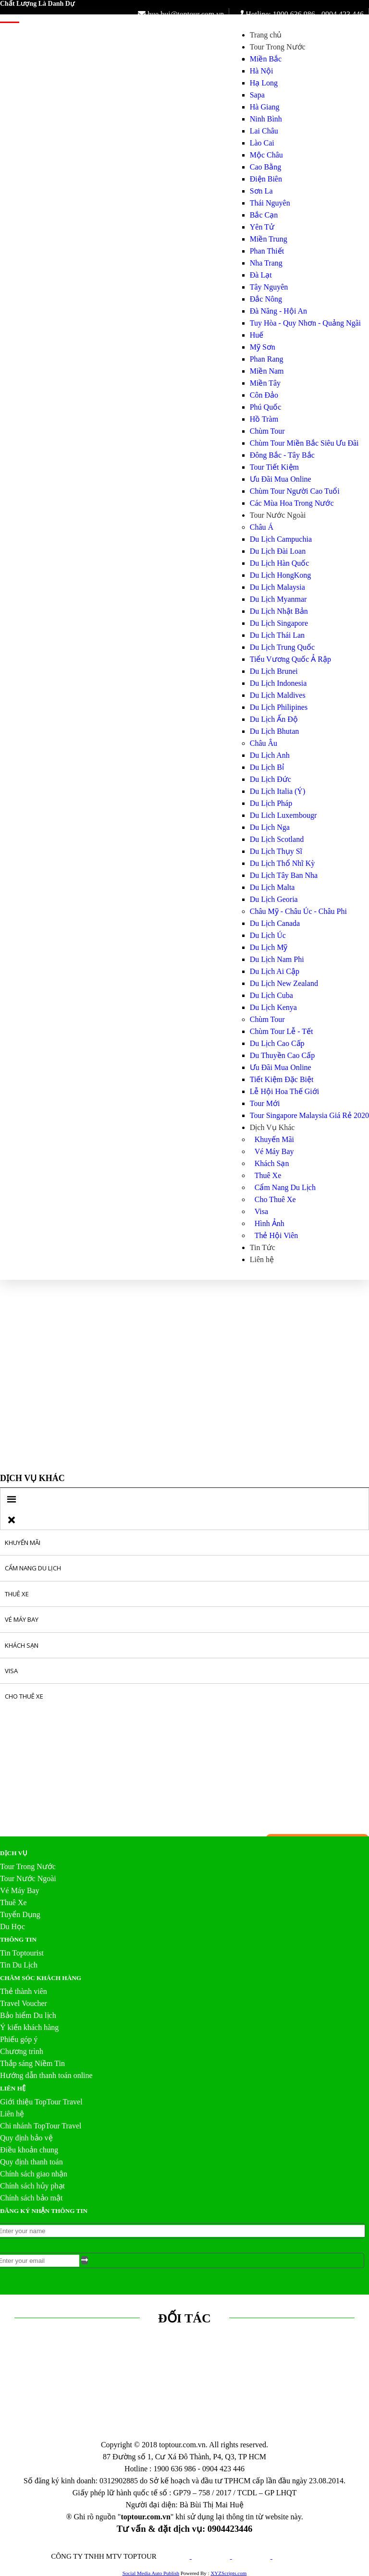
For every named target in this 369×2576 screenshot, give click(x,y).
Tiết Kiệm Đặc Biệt (282, 1079)
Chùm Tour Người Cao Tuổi (295, 491)
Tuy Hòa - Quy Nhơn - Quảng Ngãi (305, 323)
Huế (257, 335)
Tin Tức (262, 1247)
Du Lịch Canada (275, 923)
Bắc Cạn (264, 215)
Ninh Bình (266, 119)
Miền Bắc (266, 59)
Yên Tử (262, 227)
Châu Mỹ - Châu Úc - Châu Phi (298, 911)
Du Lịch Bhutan (274, 731)
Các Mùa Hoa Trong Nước (292, 503)
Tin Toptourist (22, 1953)
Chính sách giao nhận (33, 2174)
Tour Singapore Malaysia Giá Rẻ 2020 (309, 1115)
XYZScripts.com (228, 2573)
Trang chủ (266, 35)
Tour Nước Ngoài (278, 515)
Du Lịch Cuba (271, 995)
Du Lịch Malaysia (277, 587)
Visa (261, 1211)
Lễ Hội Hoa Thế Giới (284, 1091)
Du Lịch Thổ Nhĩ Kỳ (282, 863)
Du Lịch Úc (268, 935)
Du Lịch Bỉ (267, 767)
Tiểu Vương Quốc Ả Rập (290, 659)
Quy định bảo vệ (26, 2138)
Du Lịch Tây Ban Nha (284, 875)
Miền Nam (267, 371)
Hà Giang (265, 107)
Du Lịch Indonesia (278, 683)
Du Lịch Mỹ (269, 947)
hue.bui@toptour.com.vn (181, 14)
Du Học (12, 1926)
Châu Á (261, 527)
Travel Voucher (23, 2003)
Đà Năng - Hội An (278, 311)
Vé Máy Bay (274, 1151)
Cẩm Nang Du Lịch (285, 1187)
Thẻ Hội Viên (276, 1235)
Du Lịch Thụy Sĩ (276, 851)
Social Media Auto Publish (151, 2573)
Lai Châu (264, 131)
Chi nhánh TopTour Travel (40, 2126)
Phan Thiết (267, 251)
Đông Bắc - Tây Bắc (282, 455)
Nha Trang (266, 263)
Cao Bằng (265, 167)
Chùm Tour (267, 431)
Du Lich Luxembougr (283, 815)
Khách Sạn (272, 1163)
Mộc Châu (266, 155)
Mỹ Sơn (262, 347)
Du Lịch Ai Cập (274, 971)
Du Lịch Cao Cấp (277, 1043)
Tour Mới (265, 1103)
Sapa (257, 95)
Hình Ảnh (269, 1223)
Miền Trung (268, 239)
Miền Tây (265, 383)
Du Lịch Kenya (273, 1007)
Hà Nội (261, 71)
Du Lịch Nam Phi (277, 959)
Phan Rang (266, 359)
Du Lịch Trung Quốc (282, 647)
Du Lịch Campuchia (281, 539)
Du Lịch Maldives (278, 695)
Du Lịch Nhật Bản (279, 611)
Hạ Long (264, 83)
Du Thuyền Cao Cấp (282, 1055)
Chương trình (21, 2051)
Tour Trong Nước (278, 47)
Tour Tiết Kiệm (274, 467)
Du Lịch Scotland (277, 839)
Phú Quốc (266, 407)
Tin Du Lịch (18, 1965)
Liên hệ (262, 1259)
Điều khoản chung (29, 2150)
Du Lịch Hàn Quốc (279, 563)
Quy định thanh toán (31, 2162)
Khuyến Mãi (274, 1139)
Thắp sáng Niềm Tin (32, 2063)
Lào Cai (262, 143)
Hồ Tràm (264, 419)
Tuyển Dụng (20, 1914)
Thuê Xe (268, 1175)
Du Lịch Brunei (274, 671)
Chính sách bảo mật (31, 2198)
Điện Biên (266, 179)
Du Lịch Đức (270, 779)
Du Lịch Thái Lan (277, 635)
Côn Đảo (264, 395)
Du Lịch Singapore (279, 623)
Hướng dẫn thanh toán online (46, 2075)
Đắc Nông (266, 299)
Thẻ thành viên (23, 1991)
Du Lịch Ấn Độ (274, 719)
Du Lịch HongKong (280, 575)
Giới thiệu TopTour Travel (41, 2102)
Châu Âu (263, 743)
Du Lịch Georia (274, 899)
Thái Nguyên (270, 203)
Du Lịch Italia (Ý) (278, 791)
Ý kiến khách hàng (29, 2027)
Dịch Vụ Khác (272, 1127)
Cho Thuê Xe (275, 1199)
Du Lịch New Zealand (284, 983)
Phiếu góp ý (18, 2039)
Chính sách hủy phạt (32, 2186)
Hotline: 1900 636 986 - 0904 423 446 (300, 14)
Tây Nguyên (269, 287)
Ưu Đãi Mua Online (280, 479)
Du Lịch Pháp (271, 803)
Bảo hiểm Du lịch (28, 2015)
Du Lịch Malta (272, 887)
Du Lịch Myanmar (278, 599)
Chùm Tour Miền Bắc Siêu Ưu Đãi (304, 443)
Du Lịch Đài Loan (278, 551)
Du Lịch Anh (270, 755)
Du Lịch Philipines (279, 707)
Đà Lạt (261, 275)
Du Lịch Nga (270, 827)
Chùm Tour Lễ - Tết (281, 1031)
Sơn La (261, 191)
